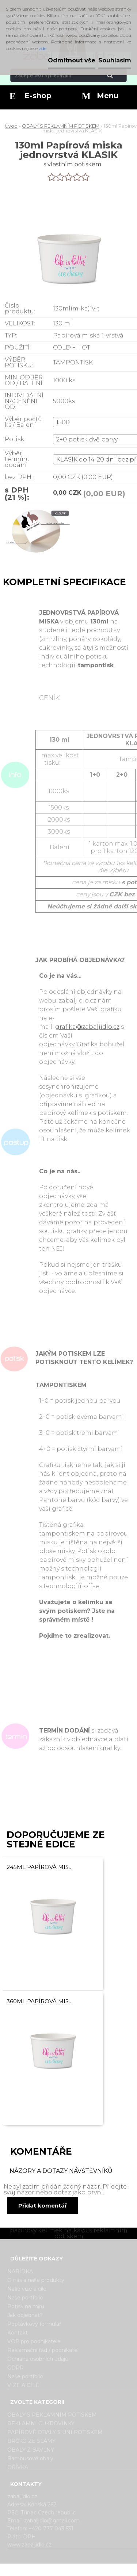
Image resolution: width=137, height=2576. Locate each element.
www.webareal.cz (97, 2570)
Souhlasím (114, 60)
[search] (119, 75)
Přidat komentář (42, 2205)
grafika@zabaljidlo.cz (87, 1026)
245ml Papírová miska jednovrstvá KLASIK (41, 1867)
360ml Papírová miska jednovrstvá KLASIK (41, 2001)
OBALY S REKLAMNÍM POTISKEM (60, 126)
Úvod (11, 126)
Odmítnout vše (71, 60)
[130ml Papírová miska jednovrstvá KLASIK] (36, 535)
